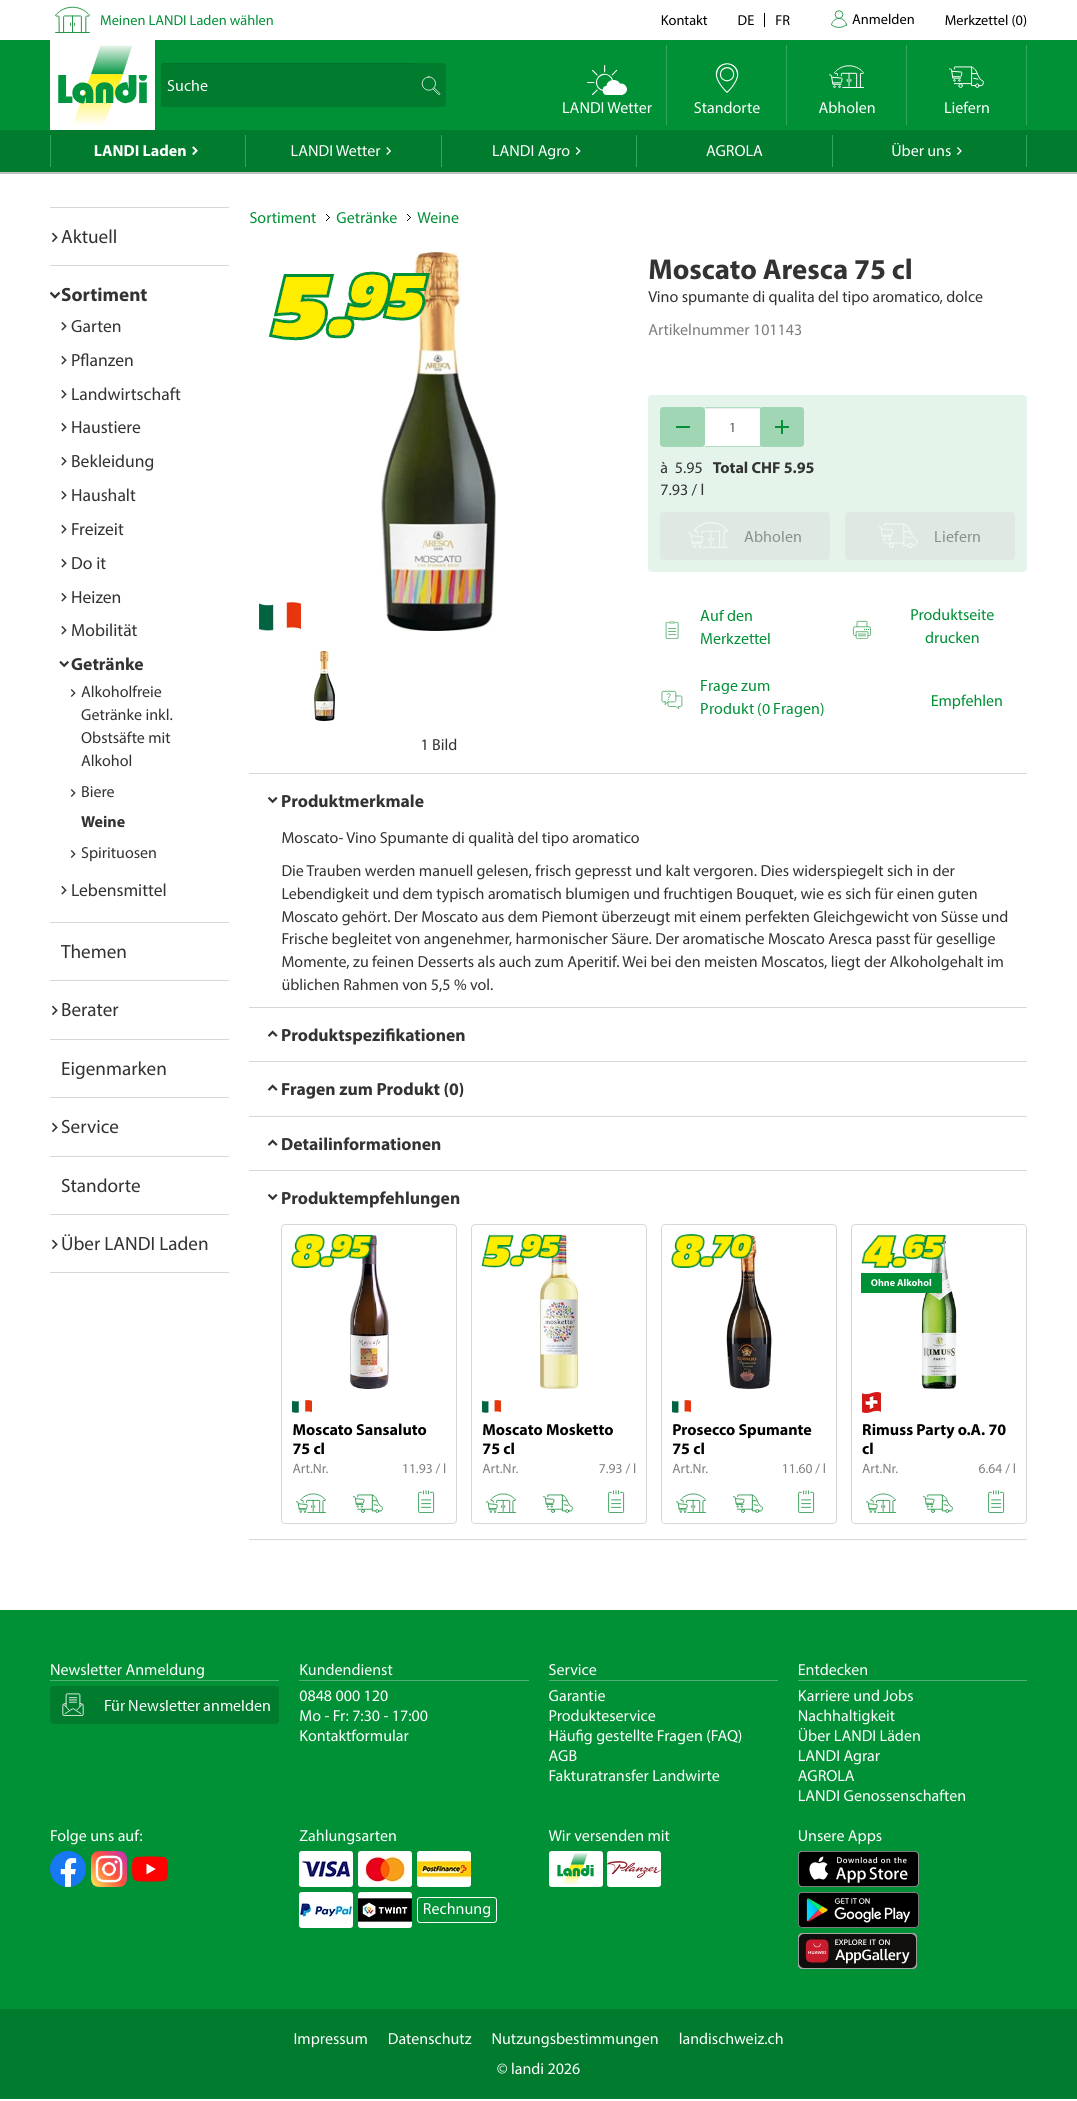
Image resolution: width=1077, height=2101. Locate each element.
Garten (96, 325)
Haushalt (103, 494)
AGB (563, 1756)
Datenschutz (430, 2039)
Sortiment (104, 294)
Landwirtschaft (126, 393)
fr (782, 19)
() (986, 19)
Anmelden (883, 18)
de (746, 19)
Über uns (921, 151)
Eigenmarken (114, 1068)
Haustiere (106, 426)
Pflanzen (102, 359)
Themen (94, 951)
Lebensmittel (119, 889)
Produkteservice (602, 1716)
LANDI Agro (531, 151)
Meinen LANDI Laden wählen (187, 19)
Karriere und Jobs (856, 1696)
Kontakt (684, 19)
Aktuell (89, 236)
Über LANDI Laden (135, 1243)
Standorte (101, 1185)
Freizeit (97, 528)
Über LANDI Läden (859, 1736)
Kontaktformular (354, 1736)
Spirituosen (119, 853)
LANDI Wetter (336, 151)
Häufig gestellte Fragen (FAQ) (646, 1736)
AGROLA (734, 151)
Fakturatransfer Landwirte (634, 1776)
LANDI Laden (140, 151)
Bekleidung (112, 460)
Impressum (330, 2039)
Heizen (96, 596)
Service (90, 1126)
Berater (90, 1009)
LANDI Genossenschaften (882, 1796)
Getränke (107, 663)
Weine (103, 822)
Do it (88, 562)
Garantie (577, 1696)
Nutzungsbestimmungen (575, 2039)
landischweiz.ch (731, 2039)
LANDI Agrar (839, 1756)
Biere (98, 792)
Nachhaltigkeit (846, 1716)
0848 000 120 (343, 1696)
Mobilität (104, 629)
